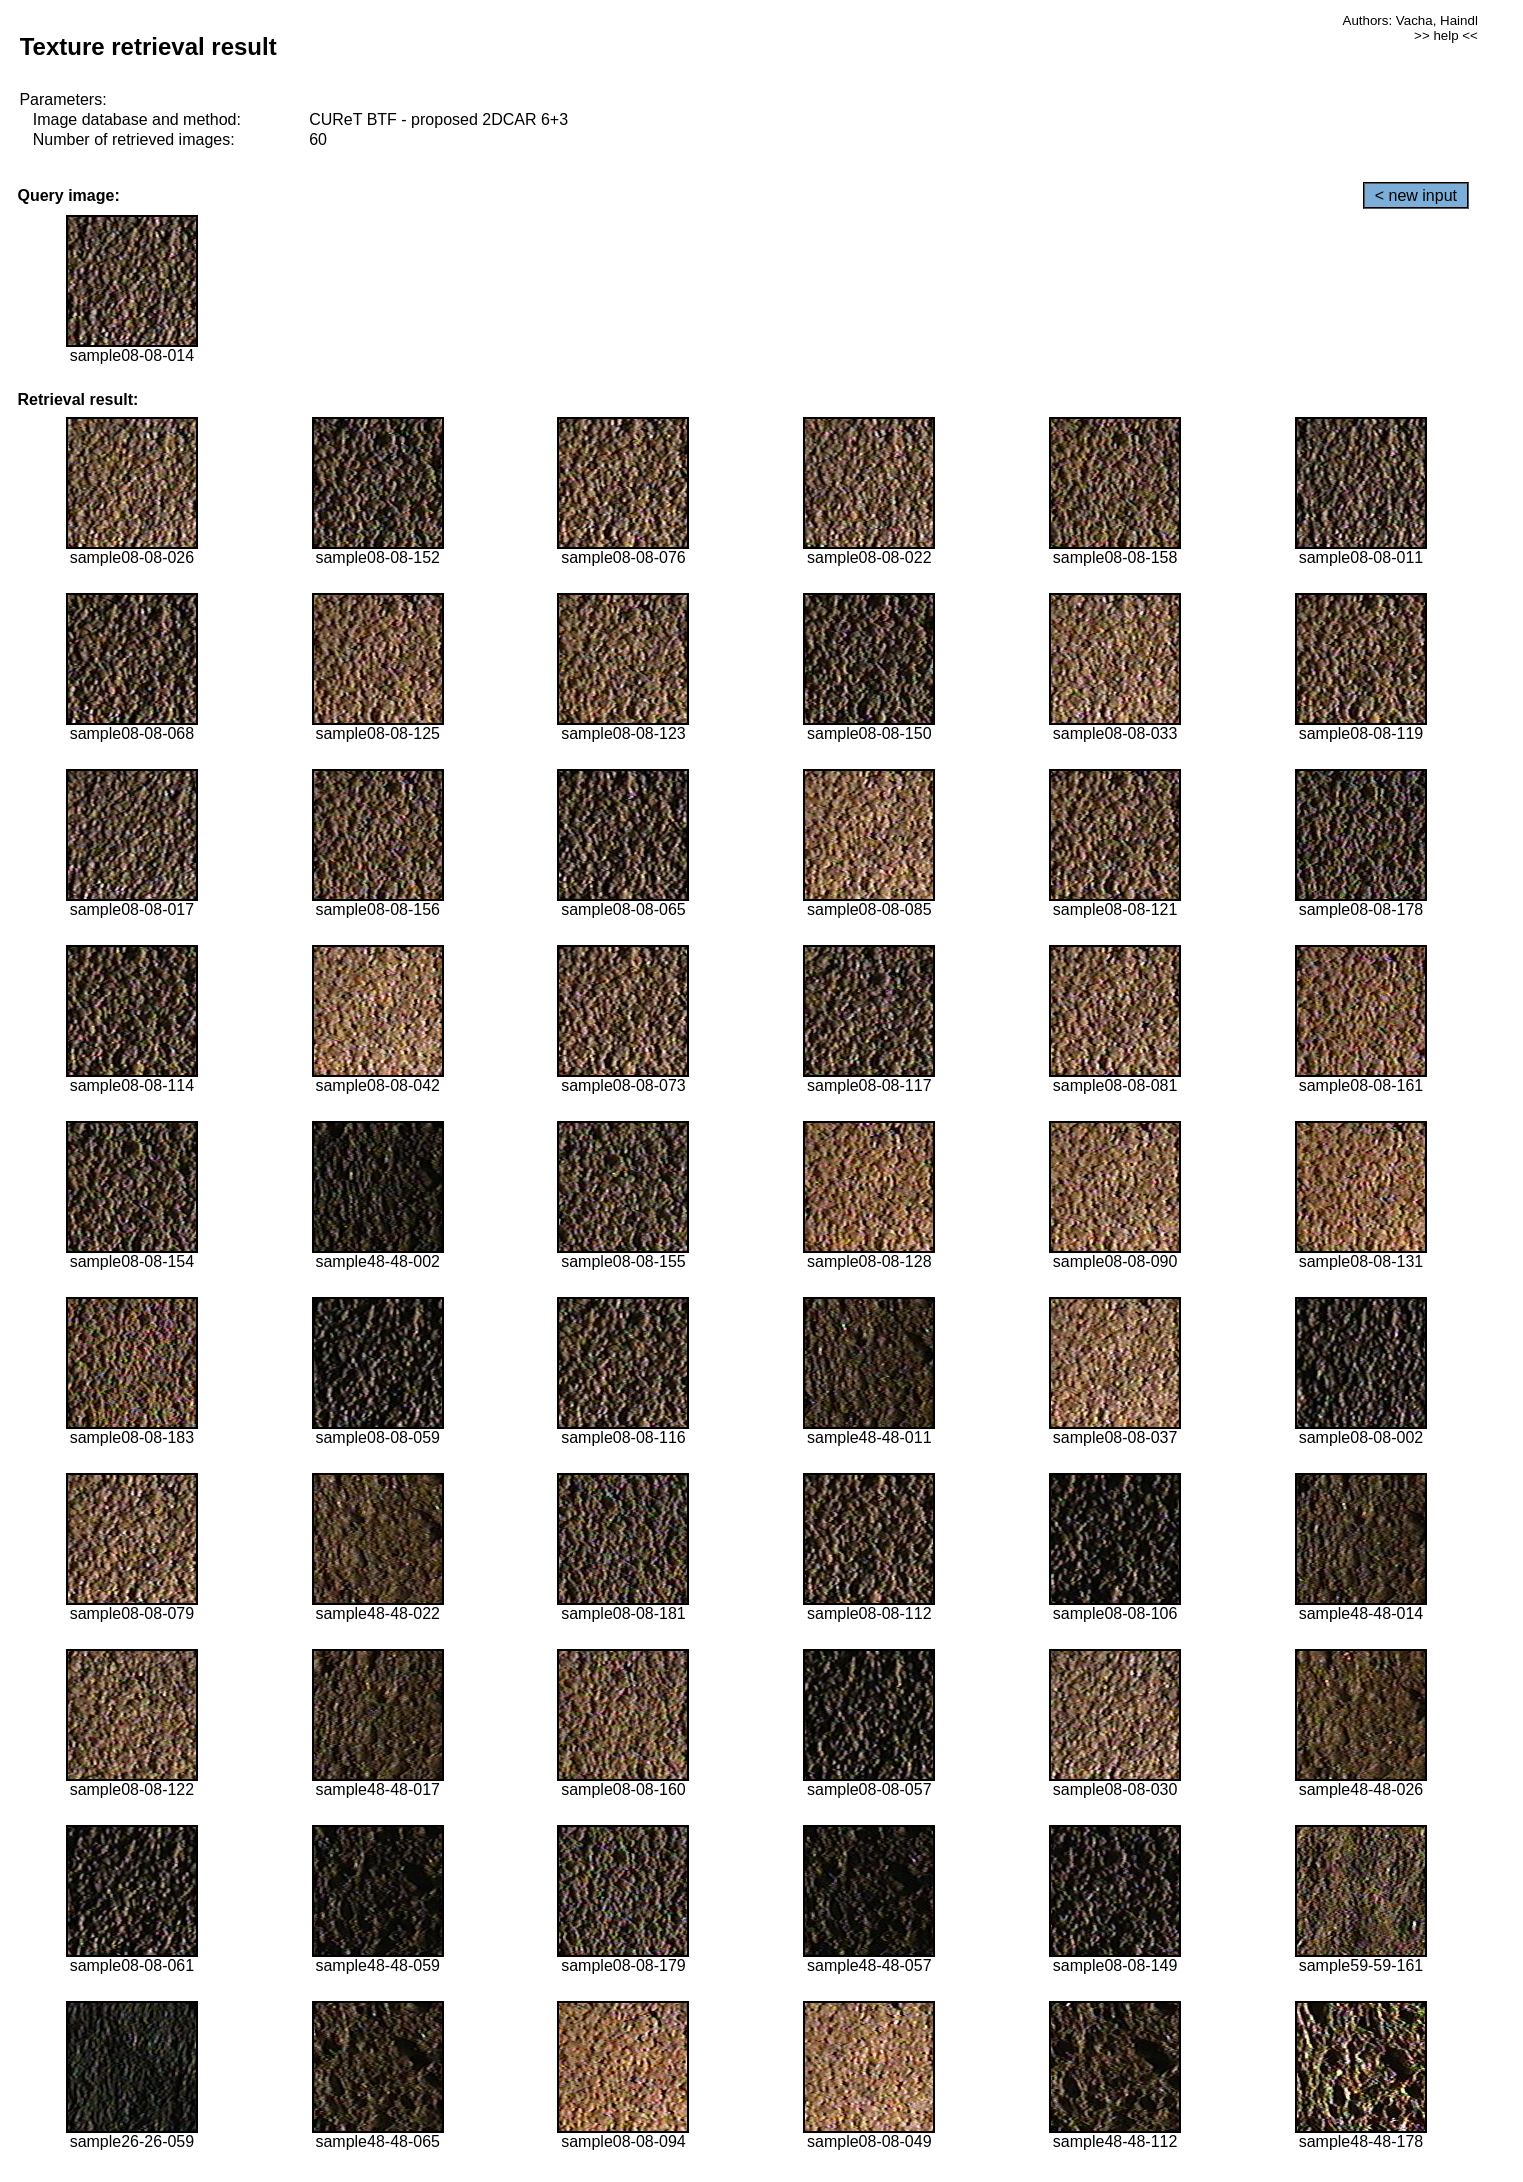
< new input (1416, 195)
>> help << (1446, 35)
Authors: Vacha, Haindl (1410, 20)
